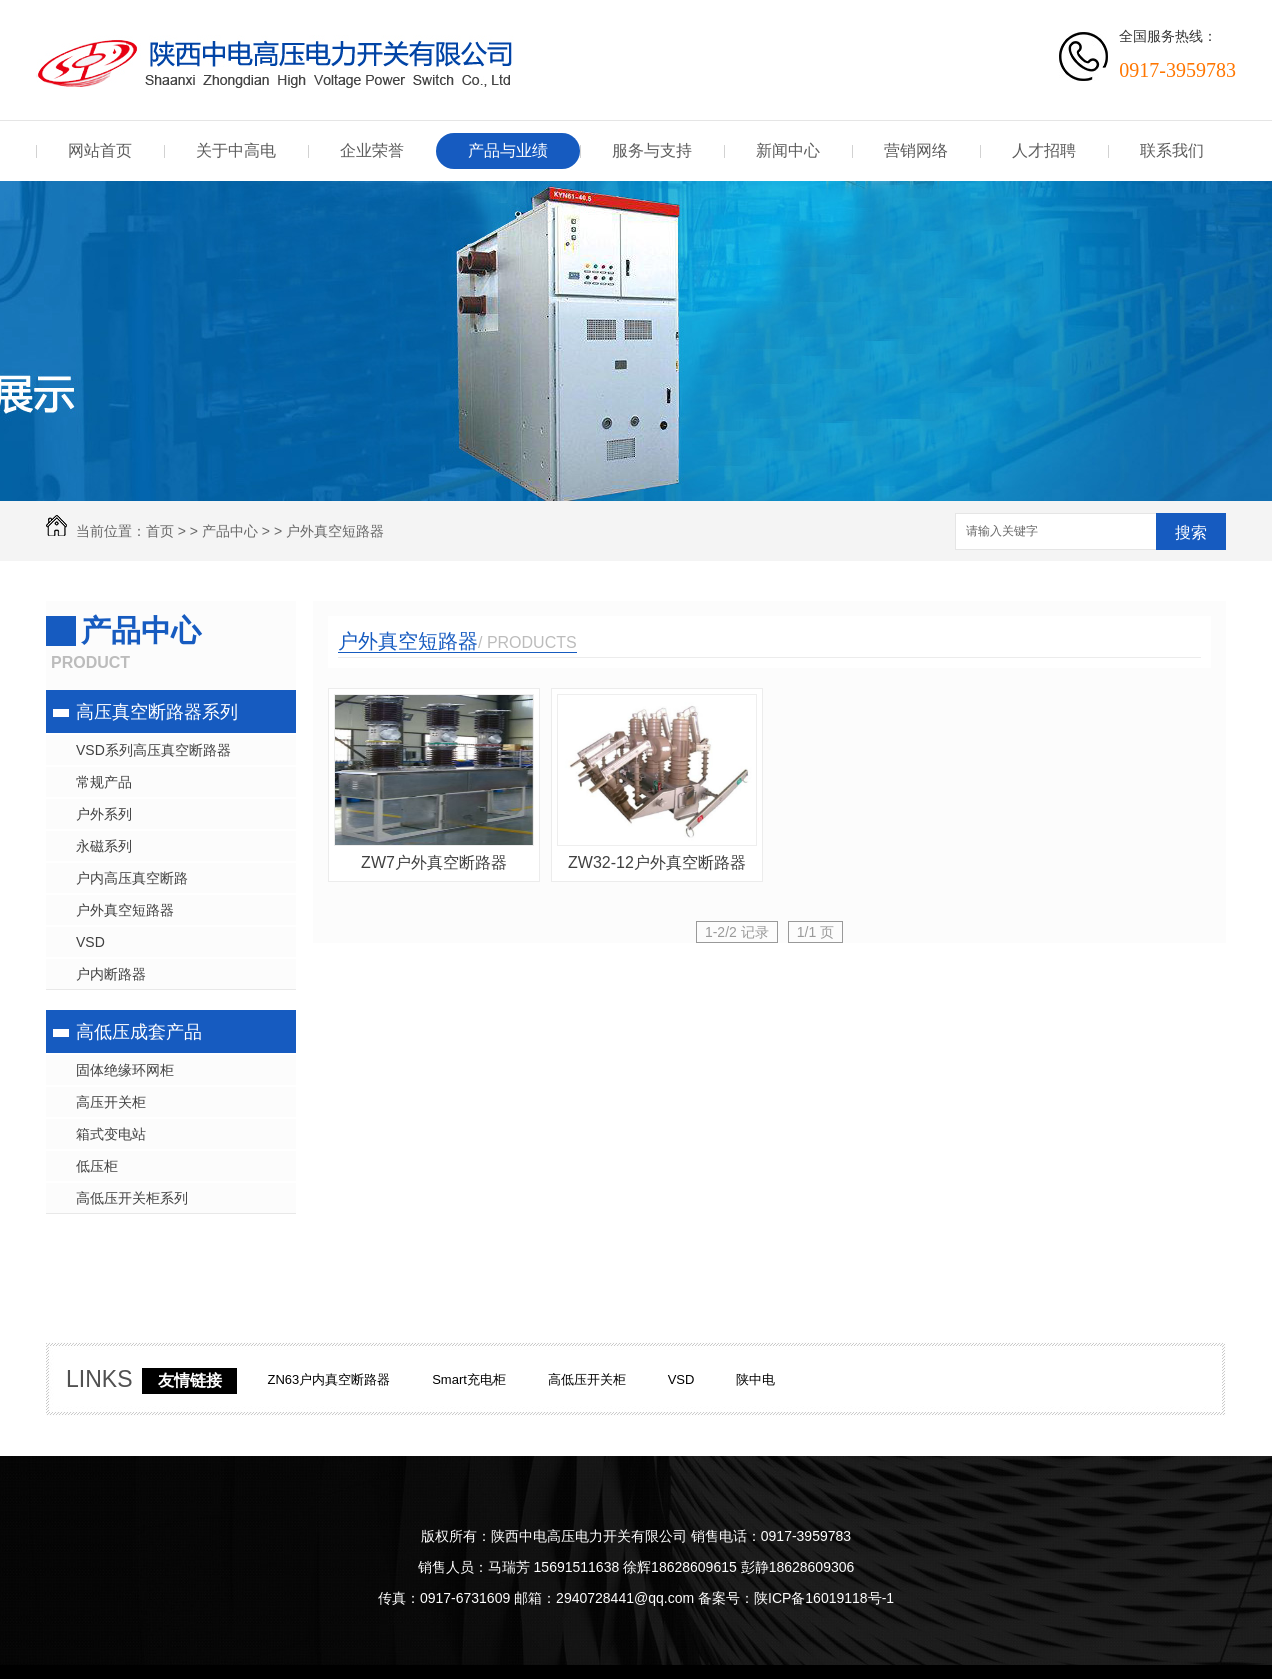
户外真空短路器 (335, 531)
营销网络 (916, 150)
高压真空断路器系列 (157, 712)
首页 (160, 531)
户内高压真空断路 (132, 878)
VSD (90, 942)
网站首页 (100, 150)
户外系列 (104, 814)
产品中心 (230, 531)
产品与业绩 (508, 150)
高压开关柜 (111, 1102)
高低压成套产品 (139, 1032)
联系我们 (1172, 150)
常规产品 (104, 782)
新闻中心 (788, 150)
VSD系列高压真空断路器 (153, 750)
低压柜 (97, 1166)
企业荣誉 (372, 150)
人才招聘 (1044, 150)
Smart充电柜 (469, 1379)
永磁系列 (104, 846)
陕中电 (755, 1379)
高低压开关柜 (587, 1379)
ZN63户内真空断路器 (328, 1379)
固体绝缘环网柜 (125, 1070)
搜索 (1191, 532)
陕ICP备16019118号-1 (824, 1598)
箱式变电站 (111, 1134)
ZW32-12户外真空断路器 (657, 862)
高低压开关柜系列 (132, 1198)
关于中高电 (236, 150)
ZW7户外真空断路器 (434, 862)
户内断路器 (111, 974)
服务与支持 (652, 150)
